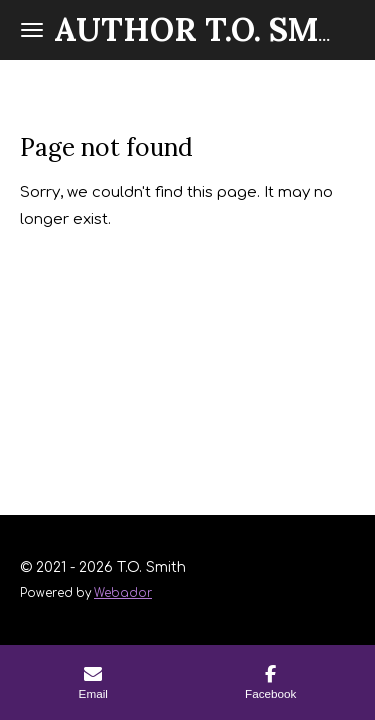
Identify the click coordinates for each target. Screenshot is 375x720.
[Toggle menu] (32, 30)
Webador (123, 593)
